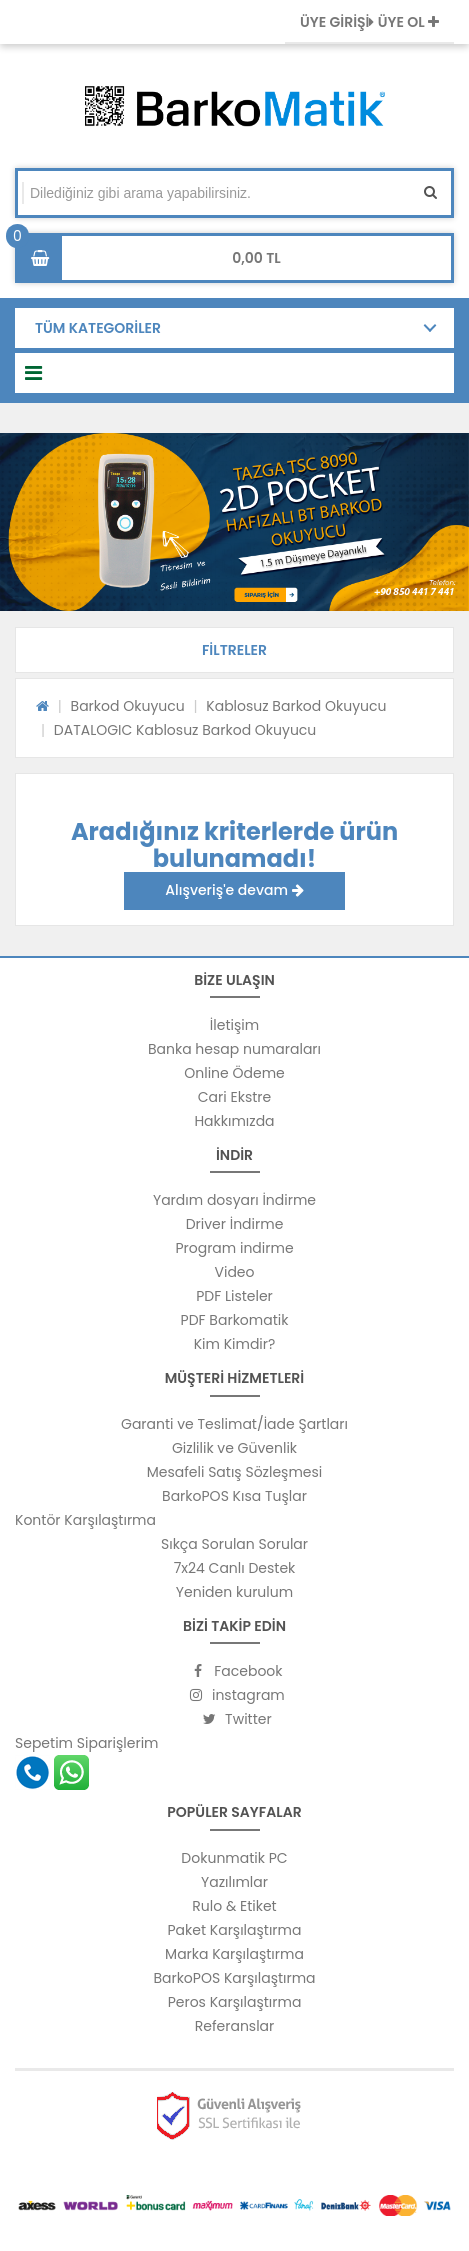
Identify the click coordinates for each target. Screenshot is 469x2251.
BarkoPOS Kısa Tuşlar (234, 1496)
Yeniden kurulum (234, 1592)
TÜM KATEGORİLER (98, 328)
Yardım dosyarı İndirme (234, 1200)
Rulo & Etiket (234, 1906)
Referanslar (235, 2026)
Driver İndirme (235, 1224)
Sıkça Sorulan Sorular (234, 1544)
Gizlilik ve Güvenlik (234, 1448)
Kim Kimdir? (235, 1344)
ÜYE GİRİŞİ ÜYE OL (369, 22)
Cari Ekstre (234, 1097)
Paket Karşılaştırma (235, 1930)
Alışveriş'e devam (234, 890)
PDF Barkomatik (235, 1320)
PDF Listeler (234, 1296)
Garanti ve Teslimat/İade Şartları (234, 1424)
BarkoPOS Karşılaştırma (234, 1978)
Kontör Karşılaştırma (85, 1520)
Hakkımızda (234, 1121)
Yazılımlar (234, 1882)
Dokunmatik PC (234, 1858)
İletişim (234, 1025)
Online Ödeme (234, 1073)
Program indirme (234, 1248)
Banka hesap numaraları (234, 1049)
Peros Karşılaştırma (235, 2002)
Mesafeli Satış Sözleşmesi (235, 1472)
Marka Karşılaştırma (234, 1954)
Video (234, 1272)
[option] (234, 522)
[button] (234, 650)
